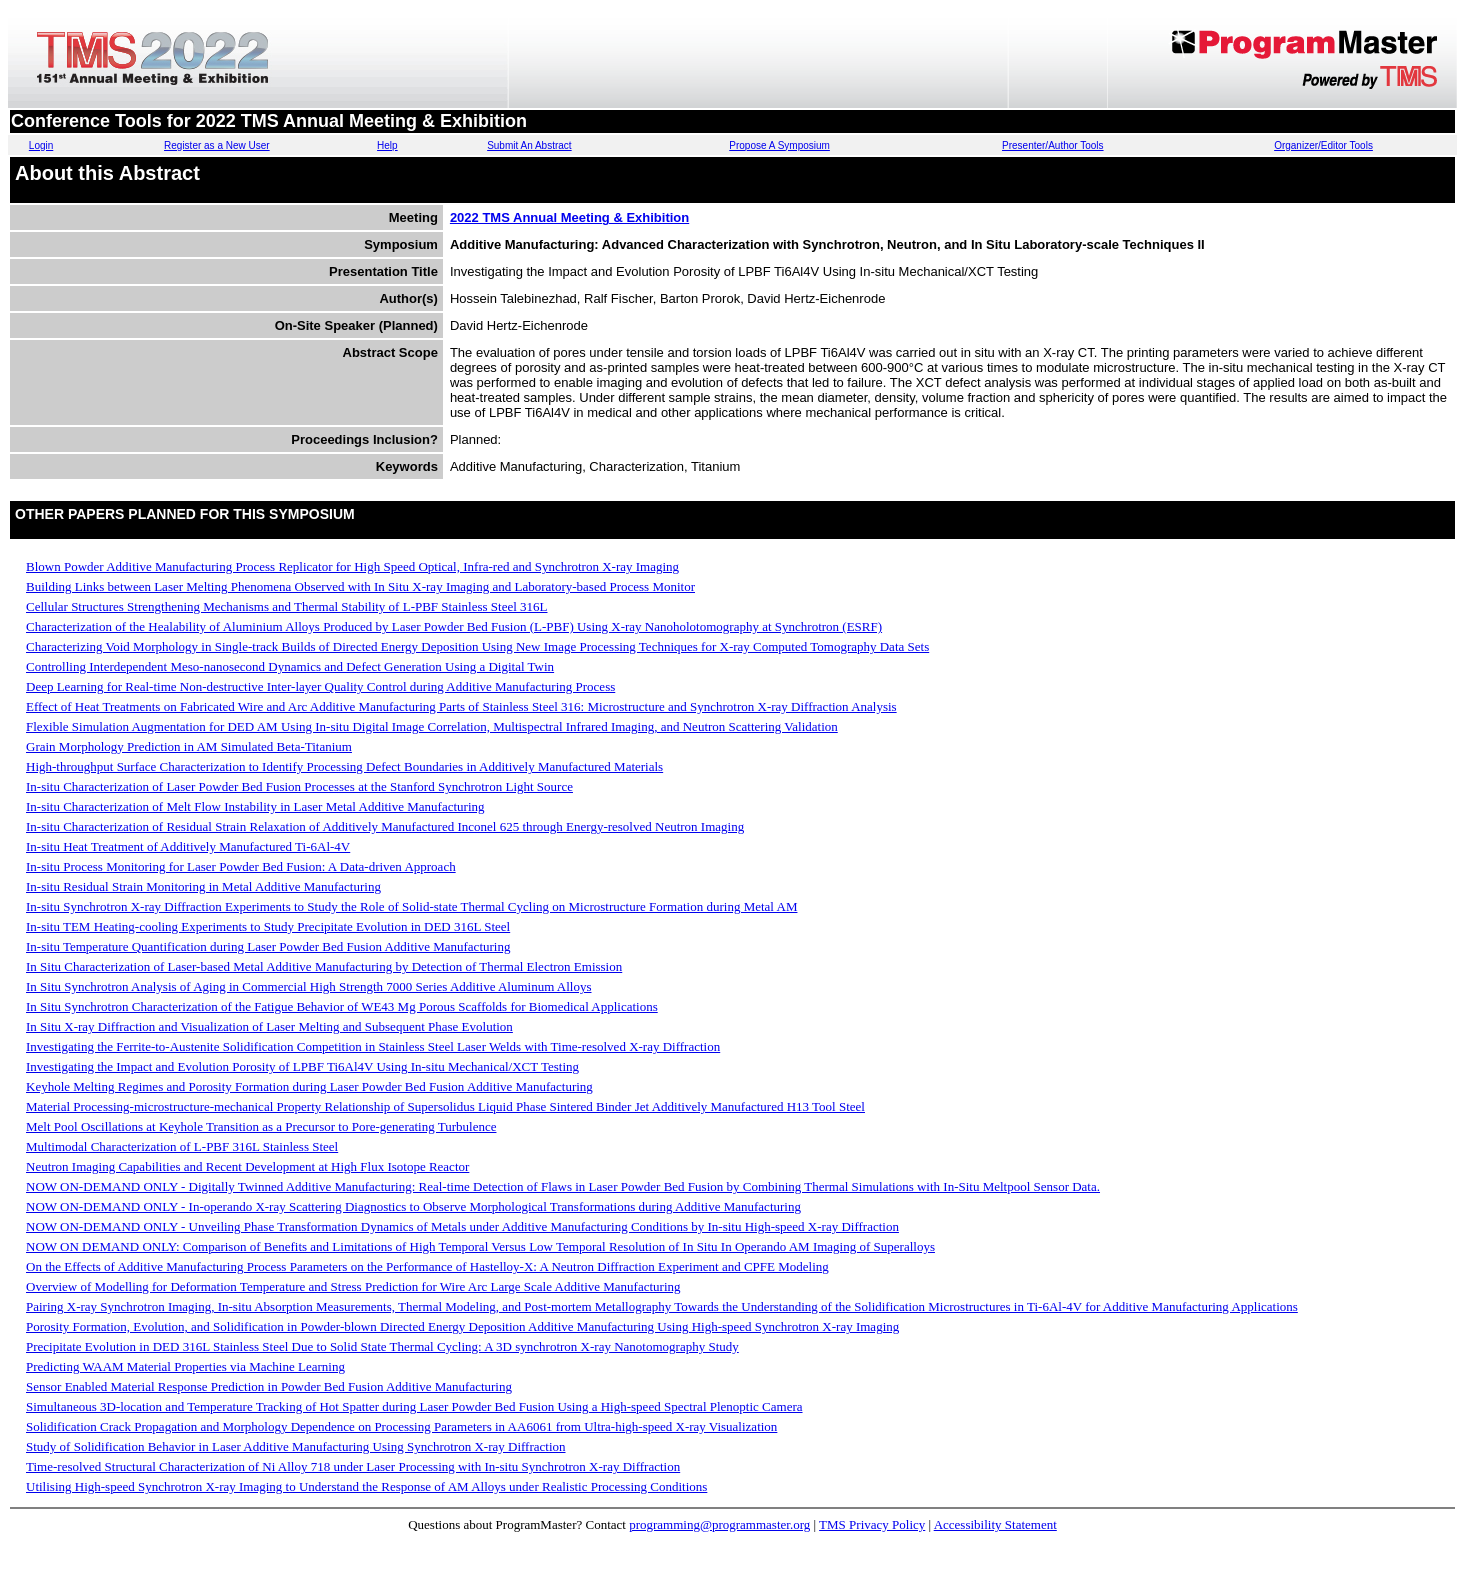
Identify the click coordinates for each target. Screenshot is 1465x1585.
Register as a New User (217, 145)
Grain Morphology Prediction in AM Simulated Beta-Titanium (189, 746)
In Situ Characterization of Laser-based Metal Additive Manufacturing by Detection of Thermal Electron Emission (324, 966)
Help (387, 145)
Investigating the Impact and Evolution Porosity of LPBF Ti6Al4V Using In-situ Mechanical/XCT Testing (302, 1066)
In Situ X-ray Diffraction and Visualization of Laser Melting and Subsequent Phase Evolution (269, 1026)
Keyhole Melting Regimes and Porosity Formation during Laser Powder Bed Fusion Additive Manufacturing (309, 1086)
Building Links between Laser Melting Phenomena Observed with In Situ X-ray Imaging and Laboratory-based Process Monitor (360, 586)
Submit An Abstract (529, 145)
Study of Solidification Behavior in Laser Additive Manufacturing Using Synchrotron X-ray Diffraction (296, 1446)
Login (41, 145)
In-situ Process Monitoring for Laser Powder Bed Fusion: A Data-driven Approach (241, 866)
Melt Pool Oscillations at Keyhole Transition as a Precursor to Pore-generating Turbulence (261, 1126)
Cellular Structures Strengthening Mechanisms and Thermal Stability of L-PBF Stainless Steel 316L (287, 606)
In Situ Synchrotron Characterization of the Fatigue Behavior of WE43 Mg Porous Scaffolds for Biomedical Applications (342, 1006)
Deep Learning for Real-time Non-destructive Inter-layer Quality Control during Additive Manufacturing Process (320, 686)
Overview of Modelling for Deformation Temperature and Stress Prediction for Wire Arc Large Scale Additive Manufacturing (353, 1286)
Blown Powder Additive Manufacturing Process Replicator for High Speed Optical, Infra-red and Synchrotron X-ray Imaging (352, 566)
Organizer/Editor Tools (1323, 145)
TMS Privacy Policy (872, 1524)
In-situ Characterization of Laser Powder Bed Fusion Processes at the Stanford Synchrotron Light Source (299, 786)
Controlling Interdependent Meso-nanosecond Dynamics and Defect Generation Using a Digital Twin (290, 666)
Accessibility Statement (995, 1524)
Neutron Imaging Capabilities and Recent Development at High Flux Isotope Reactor (247, 1166)
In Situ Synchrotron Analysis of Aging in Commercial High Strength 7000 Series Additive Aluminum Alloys (309, 986)
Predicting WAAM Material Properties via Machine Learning (185, 1366)
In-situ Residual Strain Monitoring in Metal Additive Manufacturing (203, 886)
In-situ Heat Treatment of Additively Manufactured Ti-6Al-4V (188, 846)
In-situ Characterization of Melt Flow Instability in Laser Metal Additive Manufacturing (255, 806)
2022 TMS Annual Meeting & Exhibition (569, 217)
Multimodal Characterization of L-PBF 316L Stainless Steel (182, 1146)
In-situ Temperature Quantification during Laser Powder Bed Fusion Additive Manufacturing (268, 946)
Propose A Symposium (779, 145)
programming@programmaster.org (719, 1524)
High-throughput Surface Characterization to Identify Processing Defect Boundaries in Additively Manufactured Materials (344, 766)
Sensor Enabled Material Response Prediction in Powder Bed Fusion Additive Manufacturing (269, 1386)
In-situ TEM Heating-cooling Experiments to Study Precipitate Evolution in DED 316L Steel (268, 926)
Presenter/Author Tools (1053, 145)
